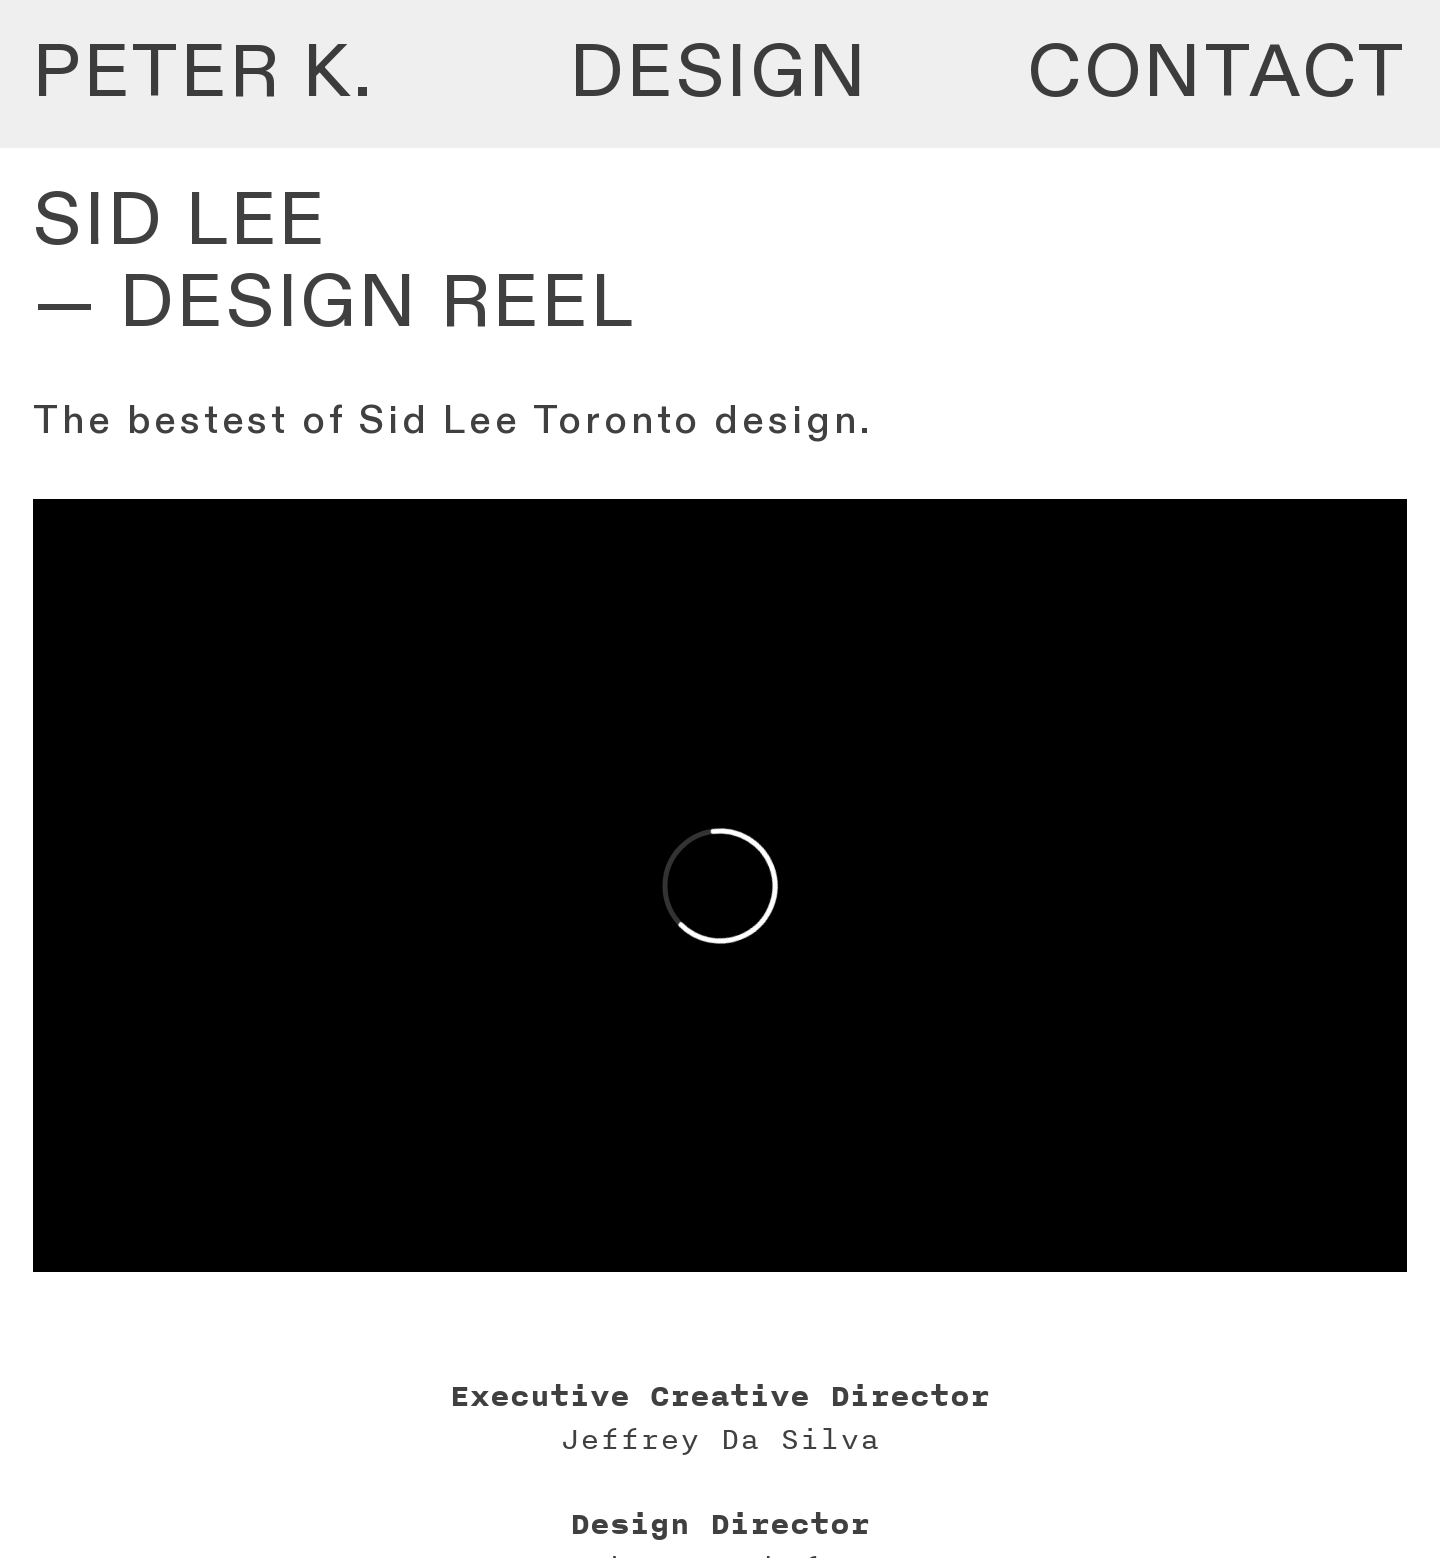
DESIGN (719, 73)
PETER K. (204, 73)
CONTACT (1217, 73)
